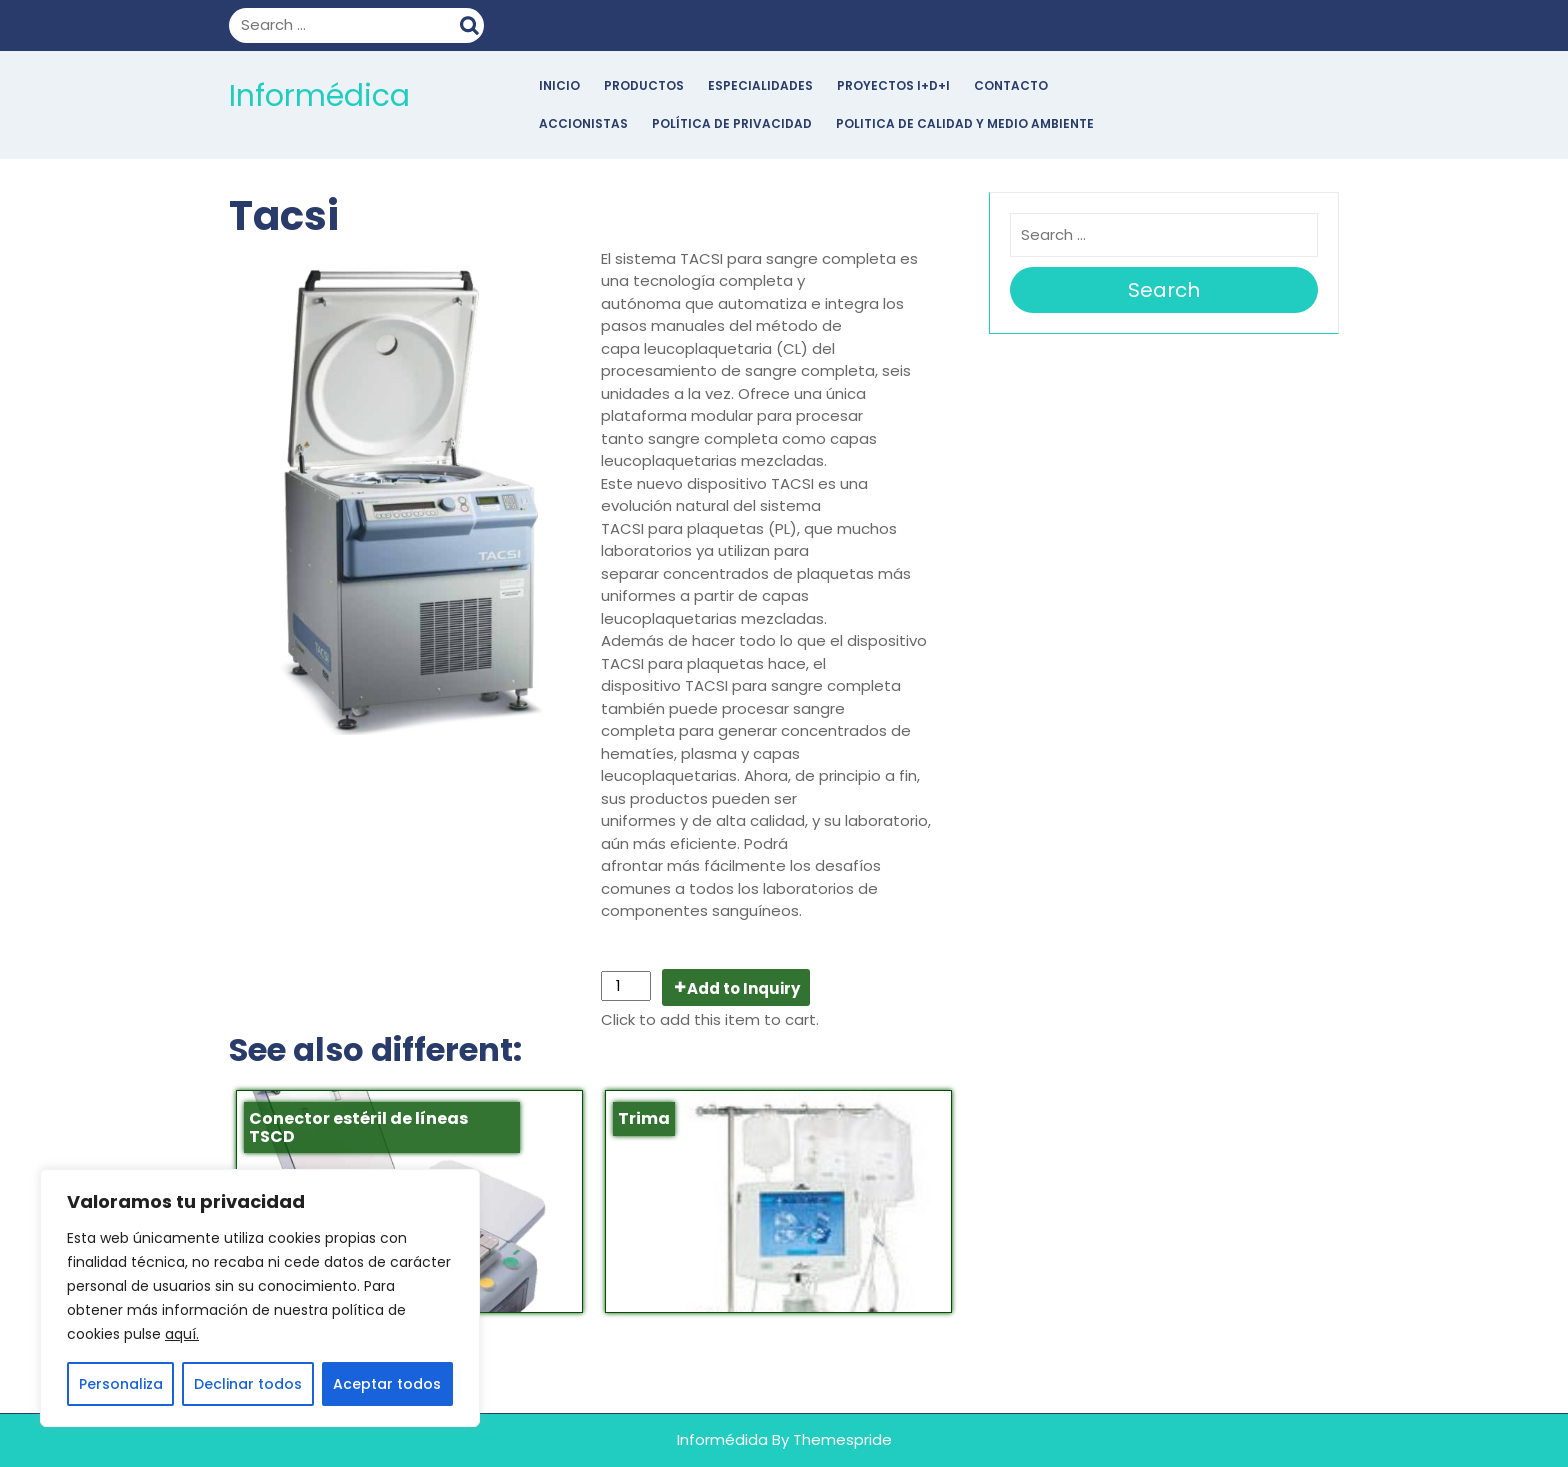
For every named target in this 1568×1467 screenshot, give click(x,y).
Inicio (559, 85)
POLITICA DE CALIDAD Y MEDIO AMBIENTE (965, 123)
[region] (260, 1298)
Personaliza (121, 1384)
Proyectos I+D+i (893, 85)
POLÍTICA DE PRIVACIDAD (732, 123)
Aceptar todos (387, 1384)
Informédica (319, 96)
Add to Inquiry (743, 988)
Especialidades (760, 85)
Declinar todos (248, 1384)
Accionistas (583, 123)
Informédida (722, 1439)
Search (472, 23)
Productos (644, 85)
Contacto (1011, 85)
